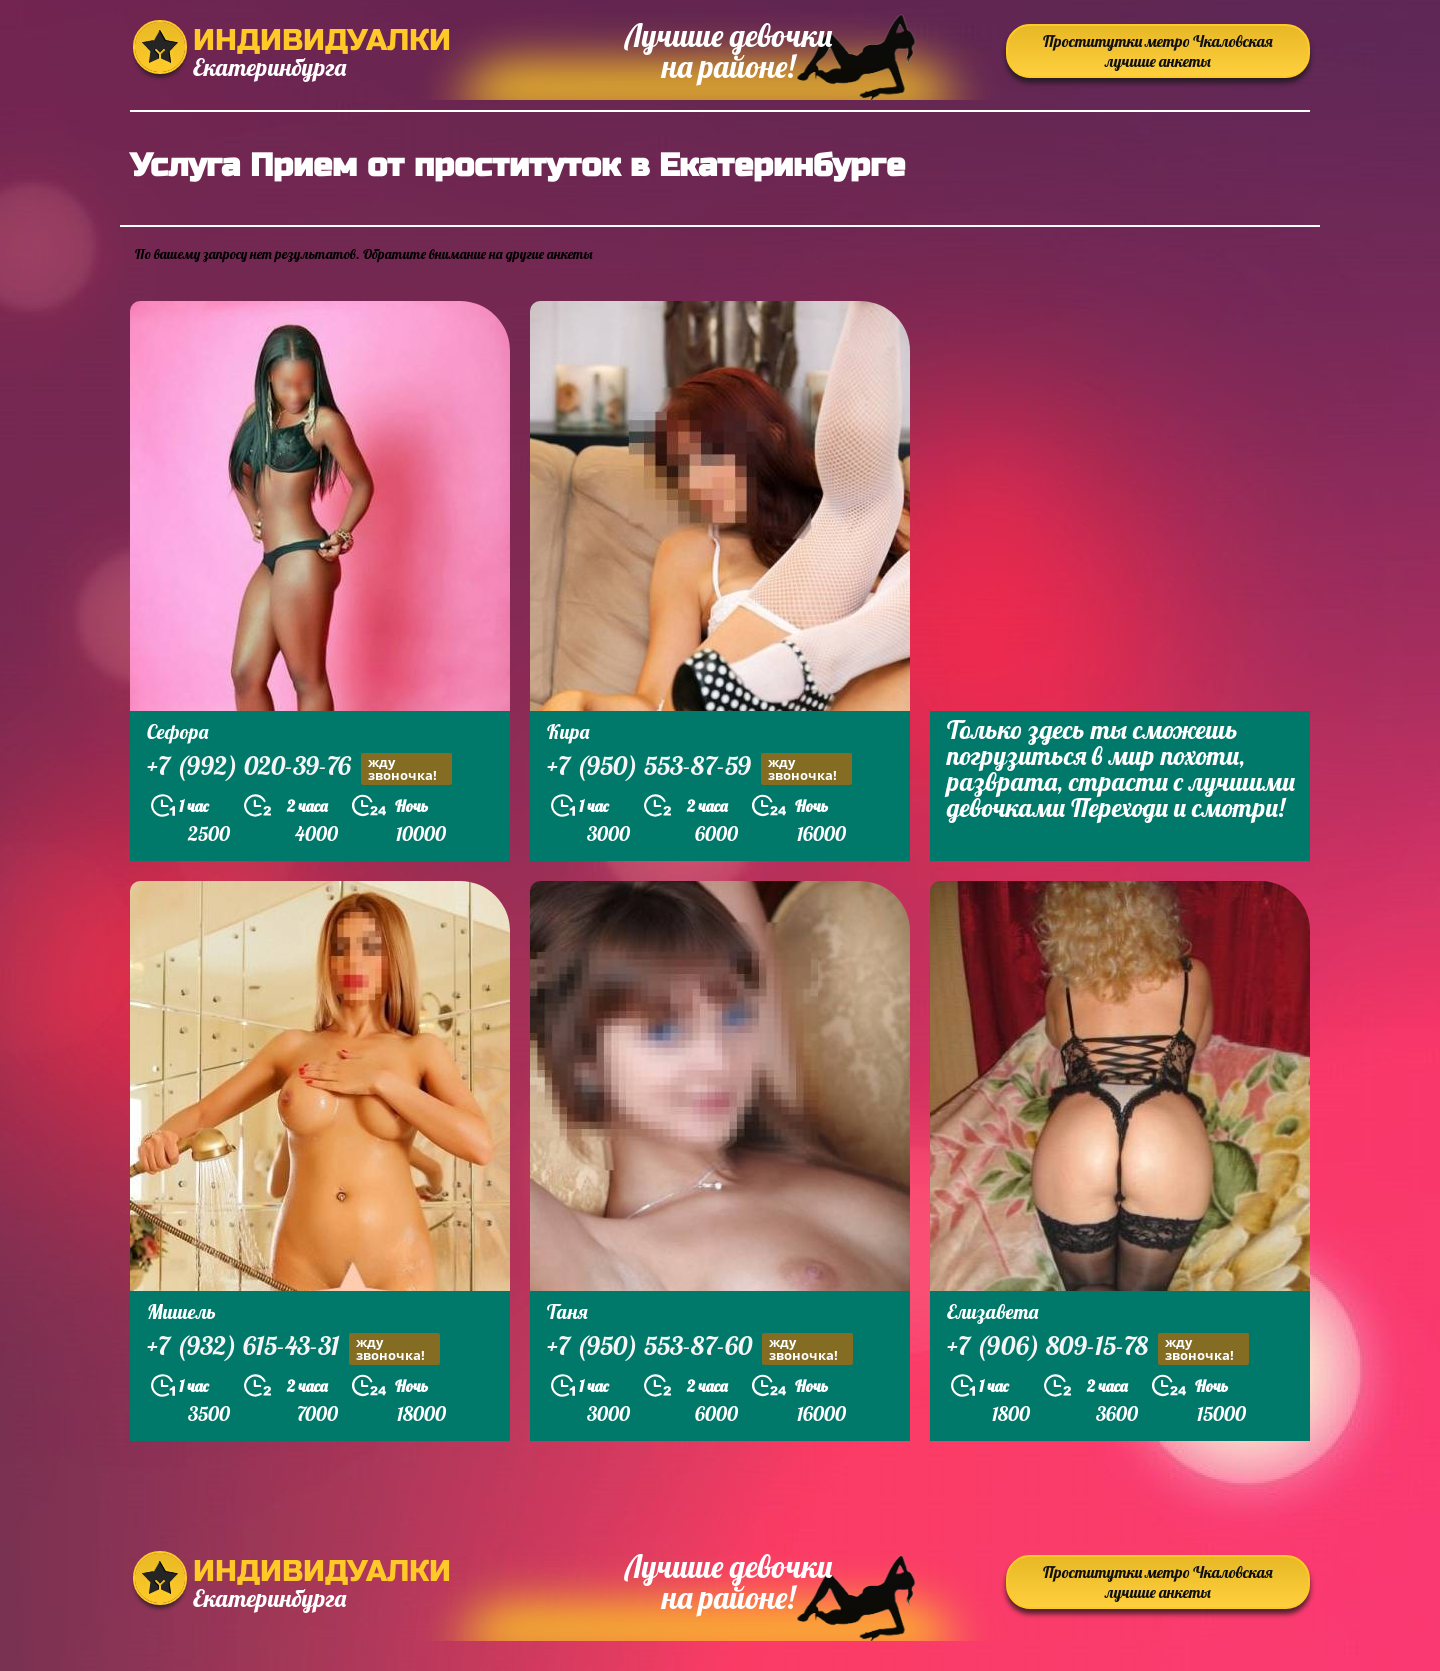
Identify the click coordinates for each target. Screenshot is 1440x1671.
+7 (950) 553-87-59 (699, 768)
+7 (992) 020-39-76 (299, 768)
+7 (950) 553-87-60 (700, 1348)
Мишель (181, 1311)
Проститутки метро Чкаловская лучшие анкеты (1158, 51)
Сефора (177, 731)
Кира (568, 731)
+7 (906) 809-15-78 (1098, 1348)
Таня (567, 1311)
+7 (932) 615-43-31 (293, 1348)
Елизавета (992, 1311)
